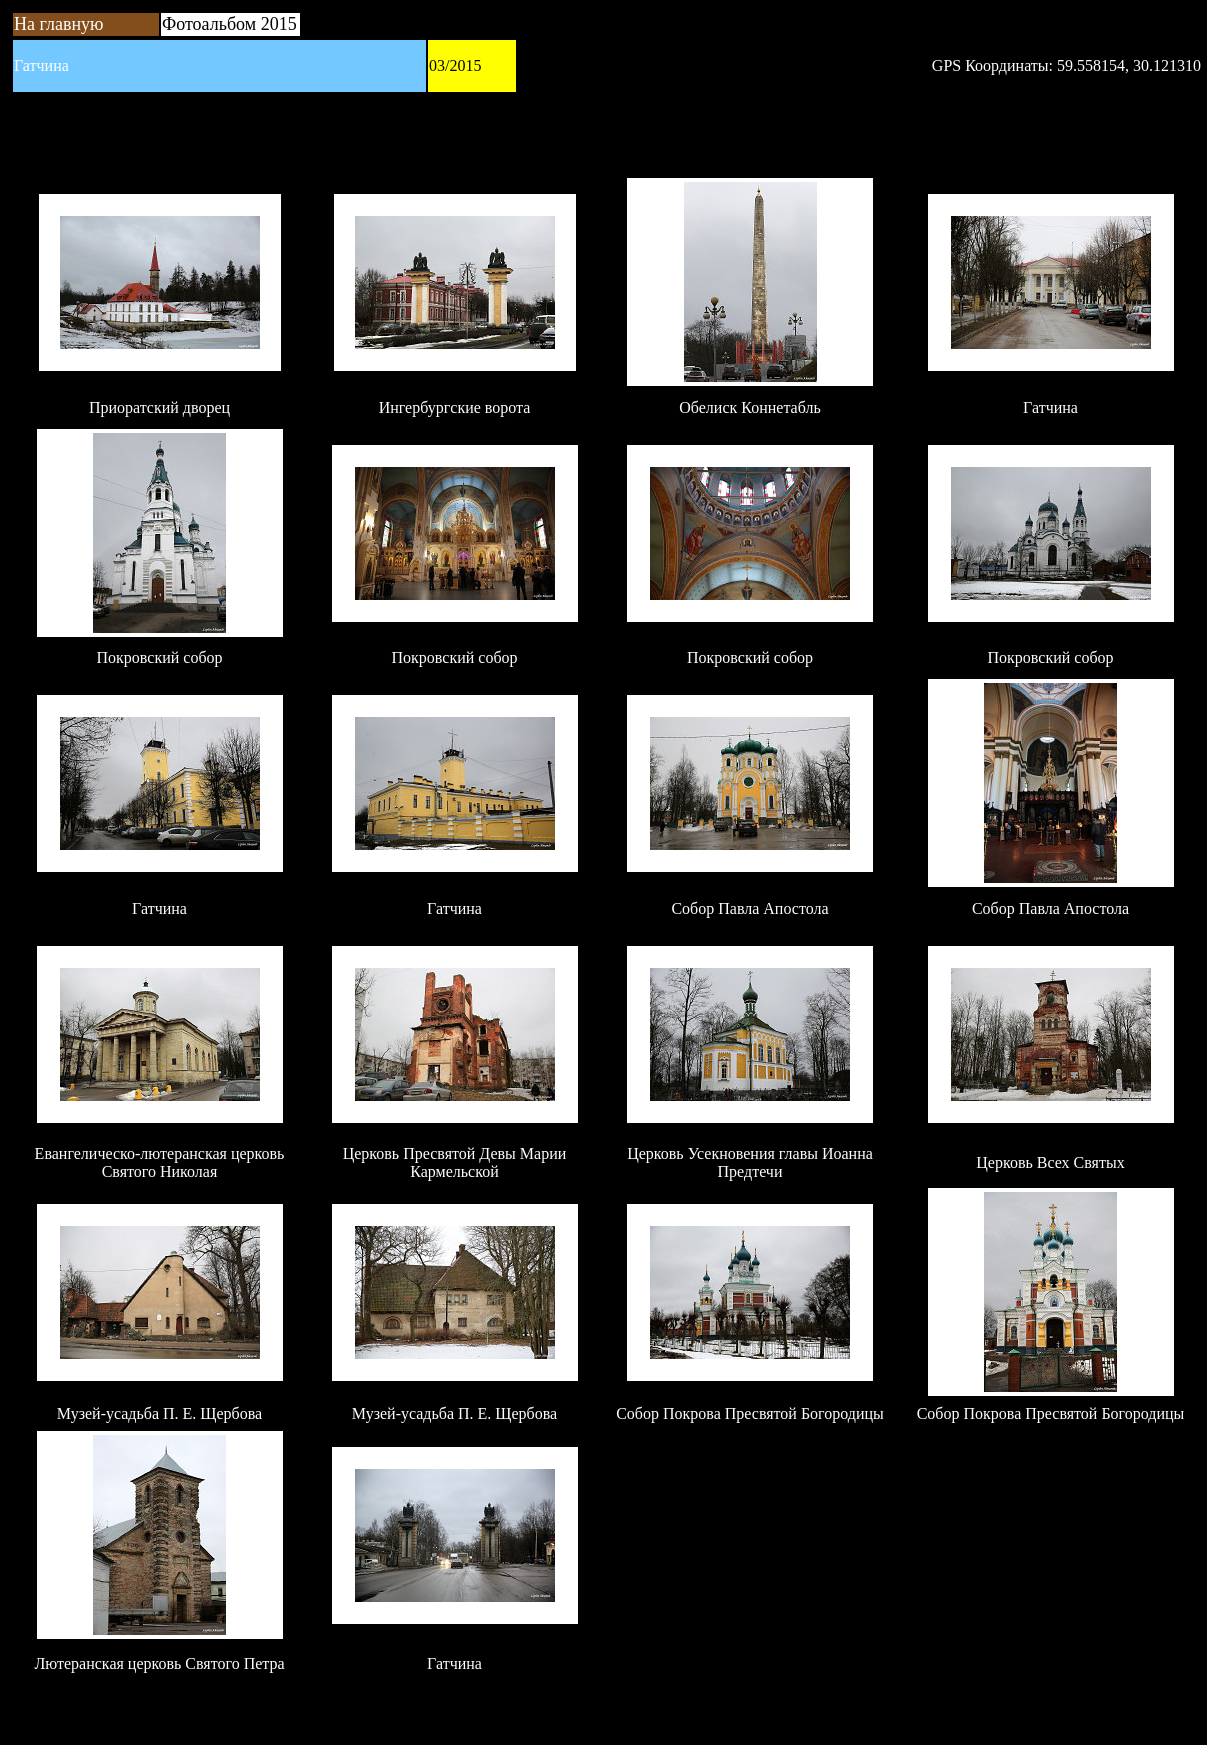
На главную (59, 24)
